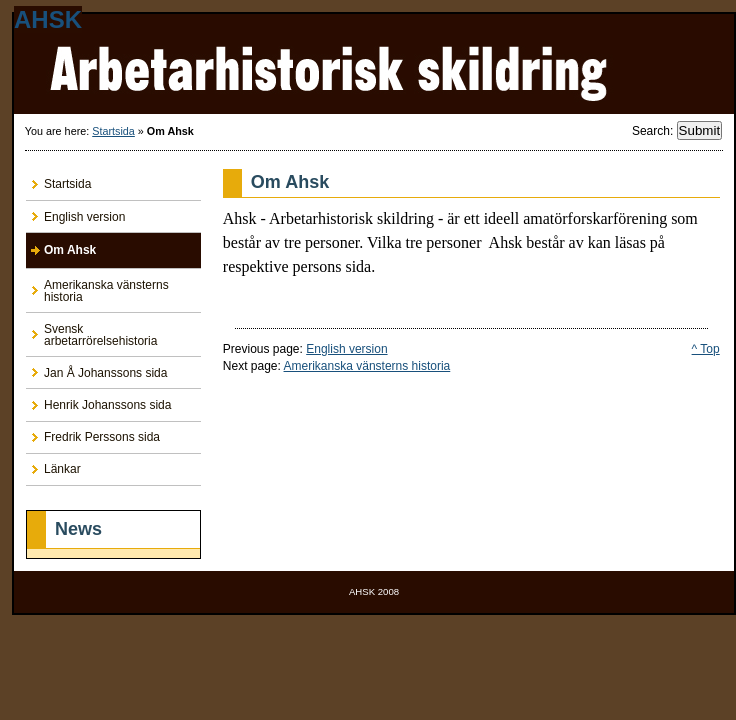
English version (346, 349)
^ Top (706, 349)
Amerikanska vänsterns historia (367, 366)
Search (651, 131)
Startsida (113, 131)
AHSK (48, 19)
